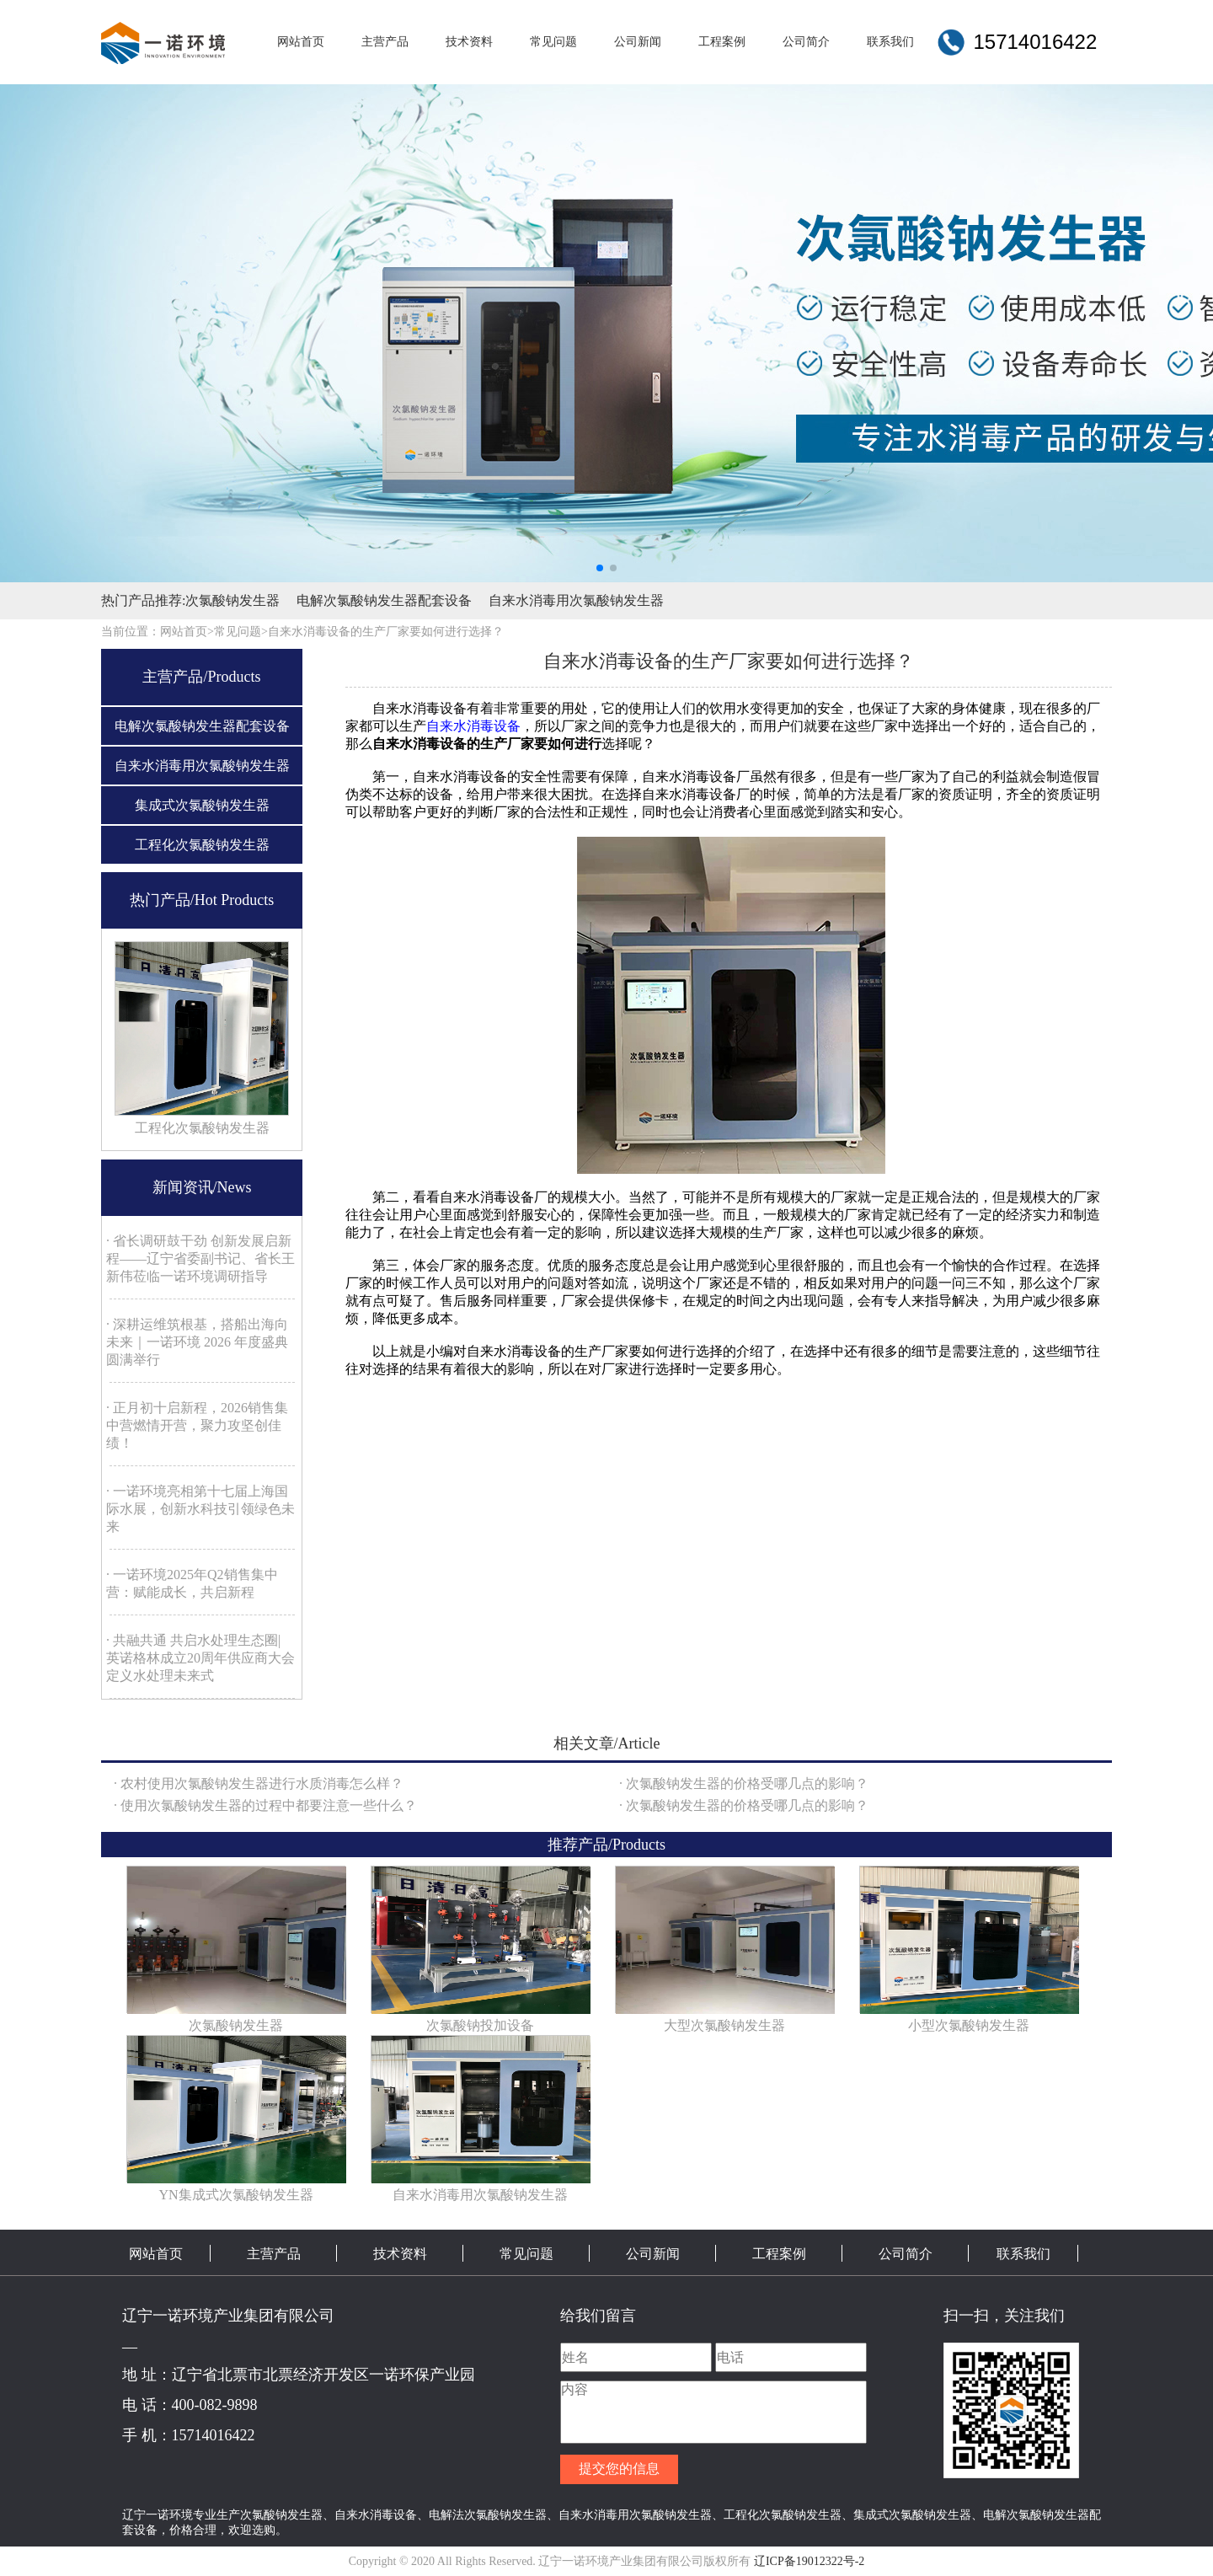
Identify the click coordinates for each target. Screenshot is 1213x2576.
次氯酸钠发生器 (232, 600)
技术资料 (400, 2254)
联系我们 (1023, 2254)
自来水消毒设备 (473, 726)
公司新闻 (653, 2254)
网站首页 (156, 2254)
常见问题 (526, 2254)
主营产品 (274, 2254)
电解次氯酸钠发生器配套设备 (384, 600)
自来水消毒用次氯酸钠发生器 (576, 600)
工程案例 (779, 2254)
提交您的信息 (619, 2468)
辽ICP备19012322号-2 (809, 2561)
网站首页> (187, 631)
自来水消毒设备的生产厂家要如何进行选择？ (386, 631)
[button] (599, 568)
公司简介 (905, 2254)
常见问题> (241, 631)
